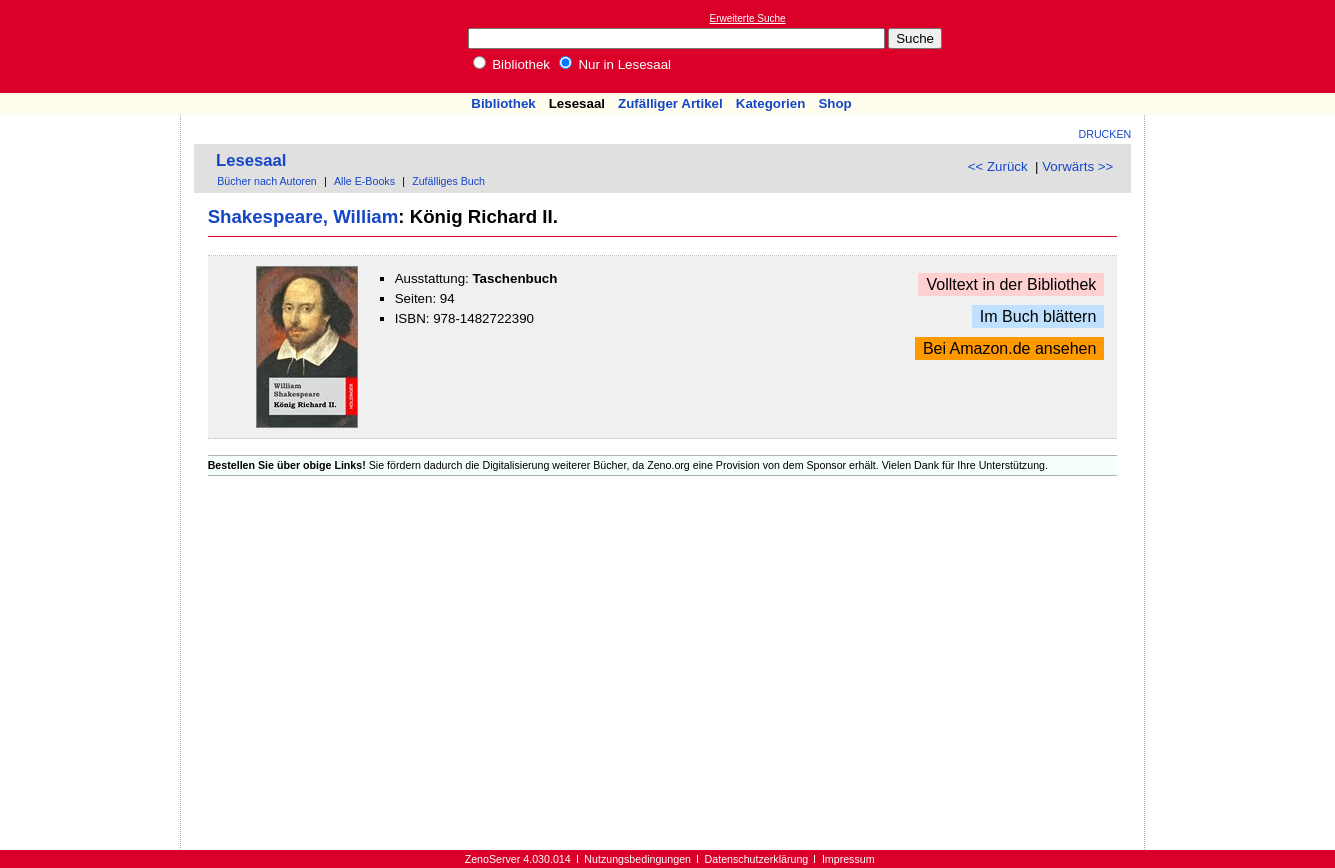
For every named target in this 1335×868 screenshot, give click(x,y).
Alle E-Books (364, 181)
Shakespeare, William (303, 216)
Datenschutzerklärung (757, 859)
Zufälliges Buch (448, 181)
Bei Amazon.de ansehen (1009, 348)
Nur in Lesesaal (615, 64)
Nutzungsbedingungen (637, 859)
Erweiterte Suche (748, 18)
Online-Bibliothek (95, 46)
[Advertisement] (1243, 46)
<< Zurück (998, 166)
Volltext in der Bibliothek (1011, 284)
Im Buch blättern (1038, 316)
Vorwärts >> (1077, 166)
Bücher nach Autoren (267, 181)
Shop (834, 103)
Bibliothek (512, 64)
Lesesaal (577, 103)
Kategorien (771, 103)
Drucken (1105, 134)
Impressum (848, 859)
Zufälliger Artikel (670, 103)
